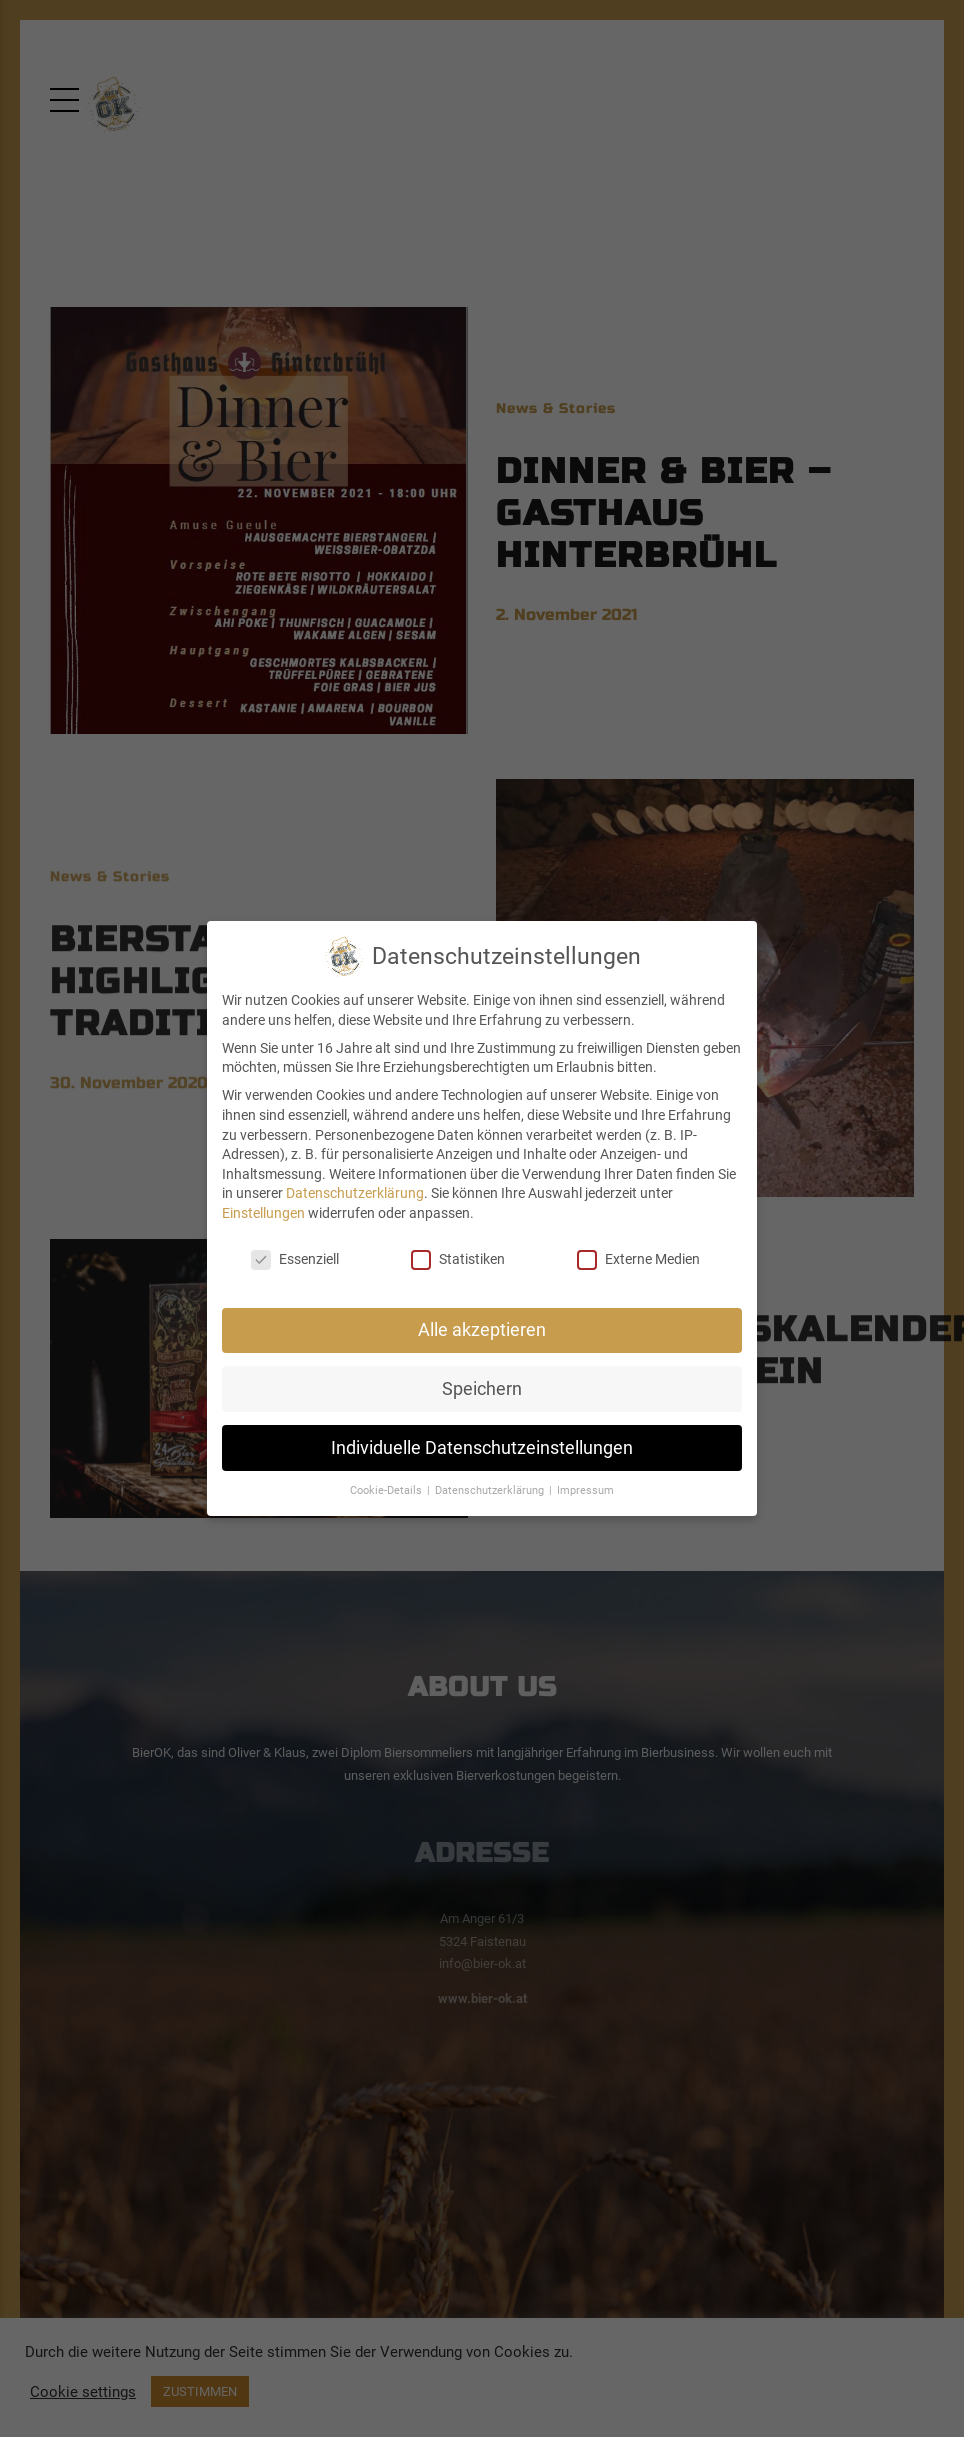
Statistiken (458, 1259)
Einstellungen (263, 1213)
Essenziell (295, 1259)
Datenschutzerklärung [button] (491, 1490)
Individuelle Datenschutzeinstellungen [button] (482, 1448)
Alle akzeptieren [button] (482, 1330)
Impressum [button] (585, 1490)
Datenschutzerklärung (355, 1193)
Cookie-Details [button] (387, 1490)
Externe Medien (638, 1259)
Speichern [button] (482, 1389)
